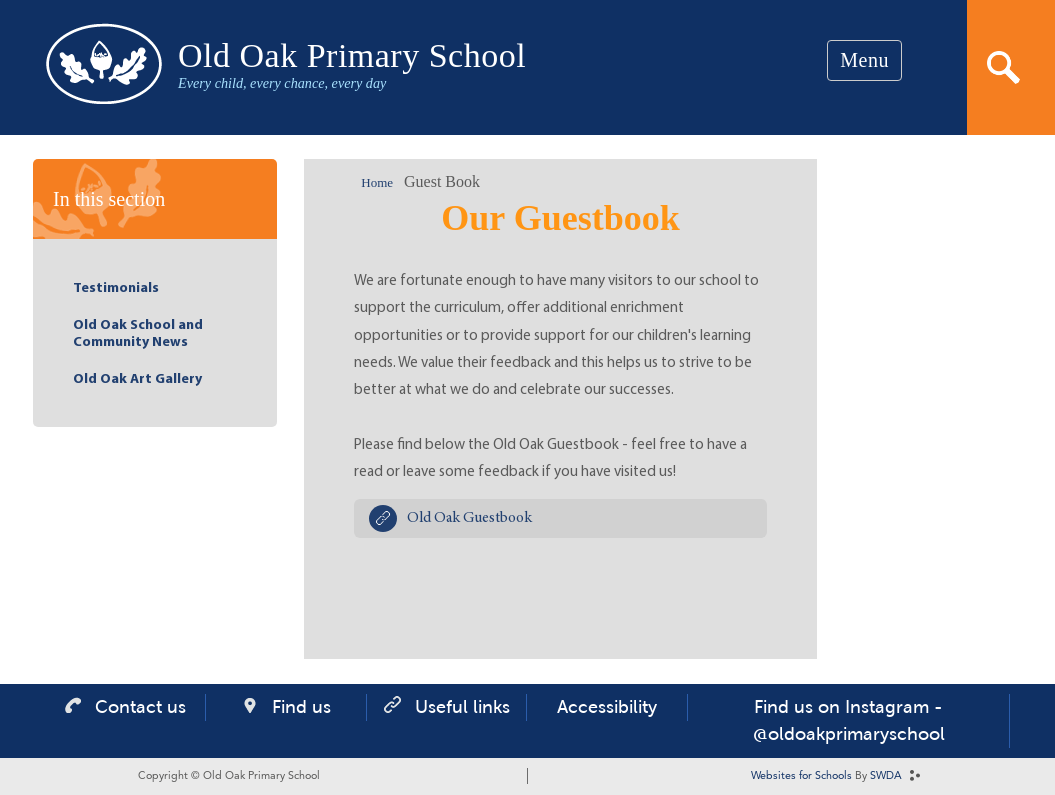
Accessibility (607, 707)
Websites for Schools (801, 776)
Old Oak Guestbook (469, 518)
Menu (864, 60)
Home (377, 182)
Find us (301, 707)
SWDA (886, 776)
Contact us (140, 707)
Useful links (462, 707)
